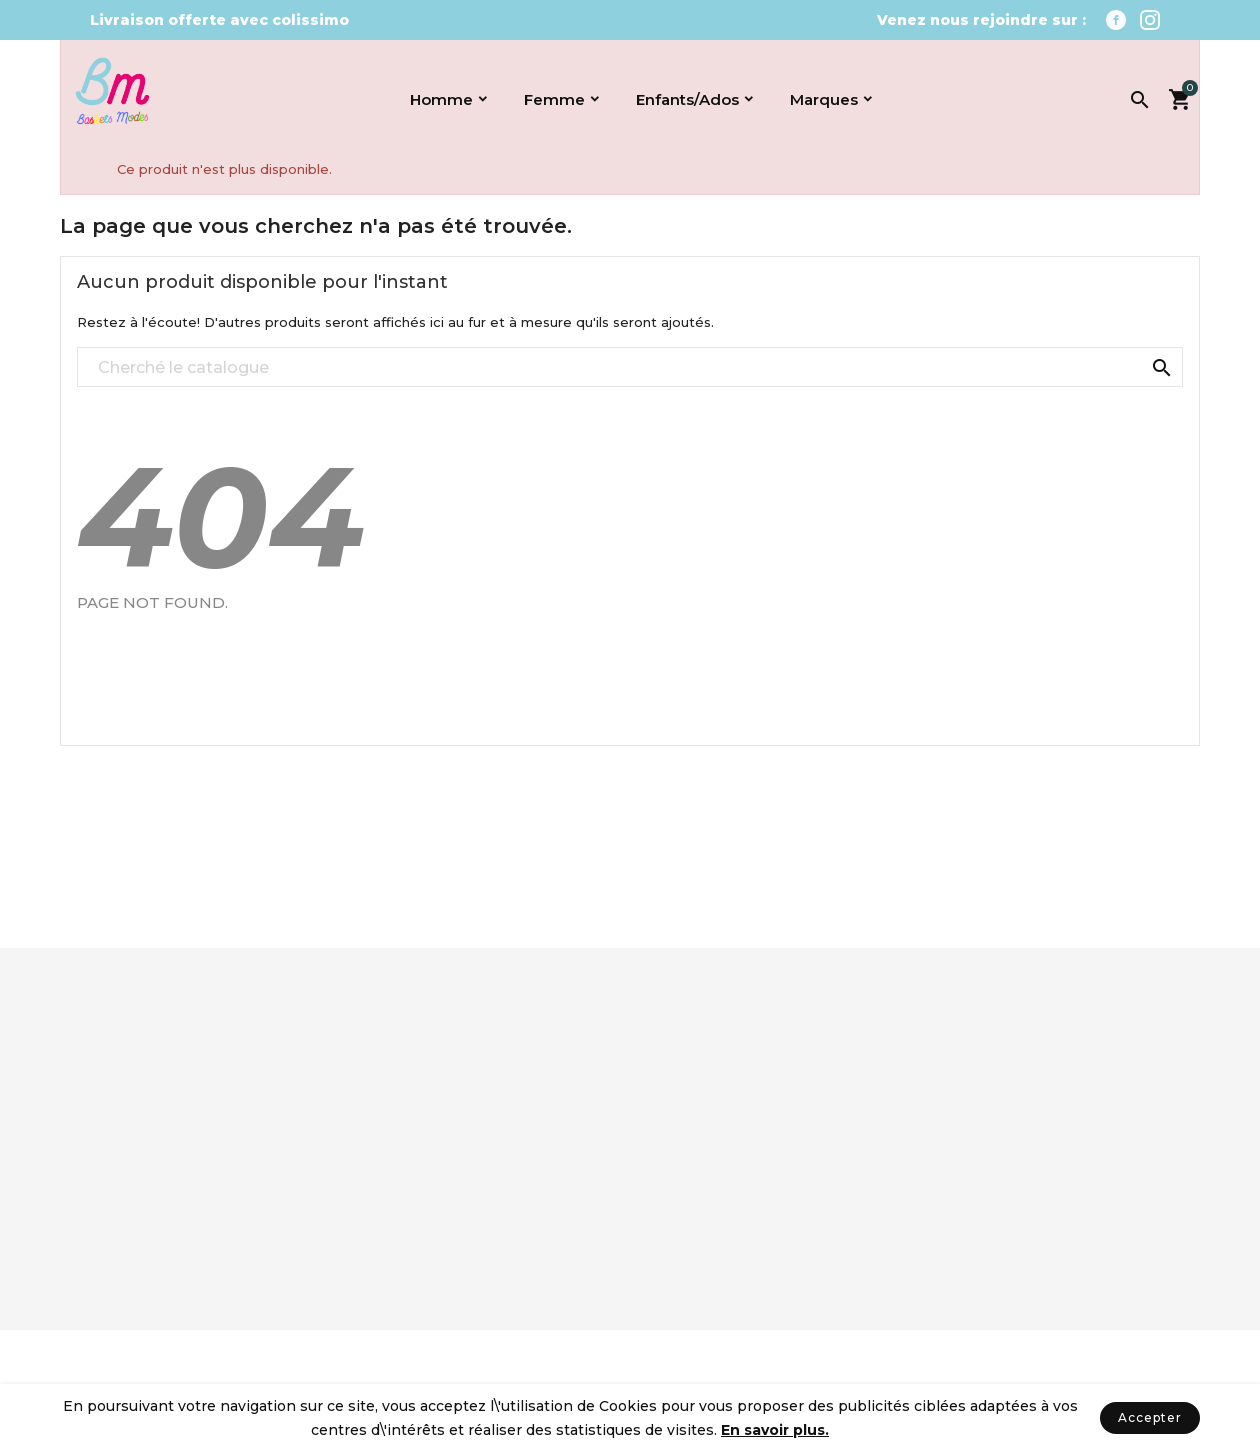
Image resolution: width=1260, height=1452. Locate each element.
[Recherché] (630, 368)
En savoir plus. (775, 1430)
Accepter (1150, 1417)
